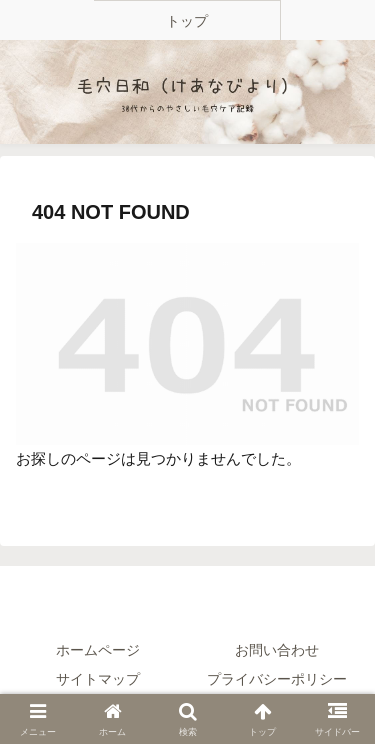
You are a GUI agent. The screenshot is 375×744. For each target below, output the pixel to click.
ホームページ (98, 650)
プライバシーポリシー (277, 679)
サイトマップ (98, 679)
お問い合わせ (277, 650)
